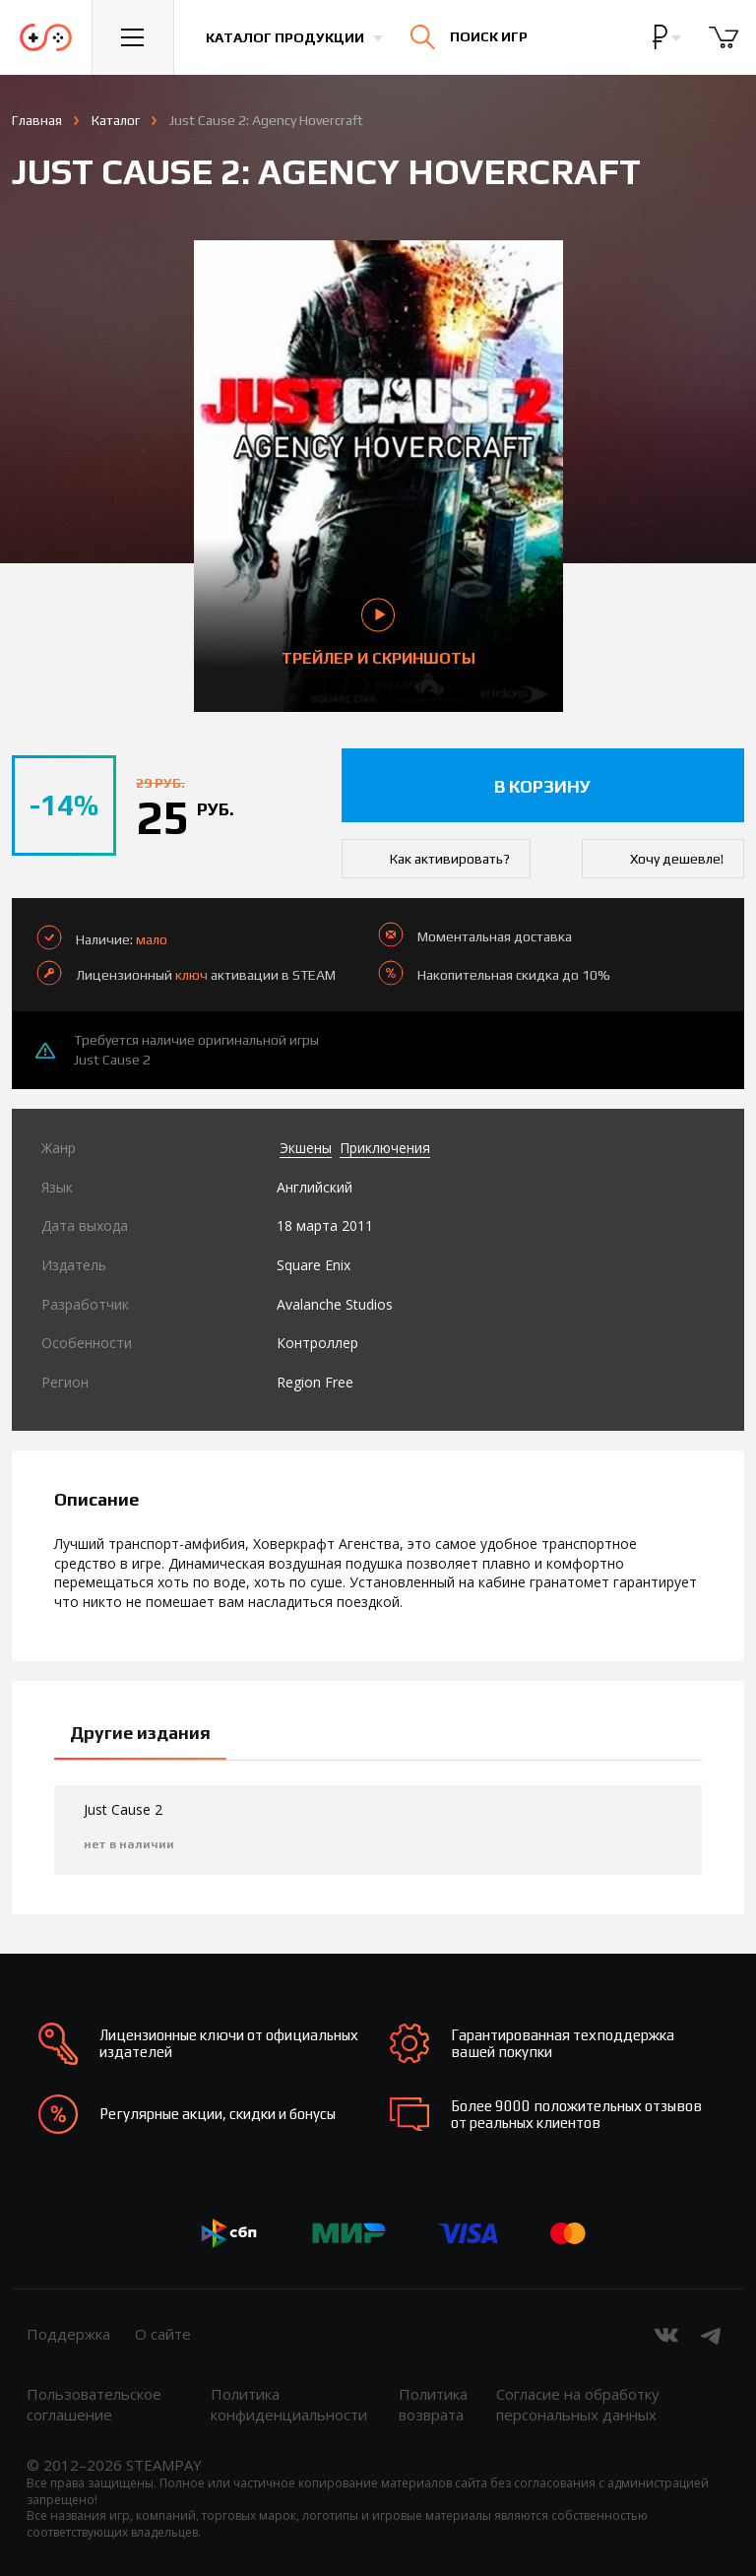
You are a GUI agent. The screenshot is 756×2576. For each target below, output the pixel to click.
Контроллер (317, 1342)
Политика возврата (433, 2404)
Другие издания (140, 1732)
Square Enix (313, 1265)
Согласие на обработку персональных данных (578, 2404)
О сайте (163, 2334)
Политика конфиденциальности (289, 2404)
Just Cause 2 (112, 1059)
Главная (37, 120)
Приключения (385, 1147)
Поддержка (68, 2334)
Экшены (306, 1147)
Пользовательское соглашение (94, 2404)
